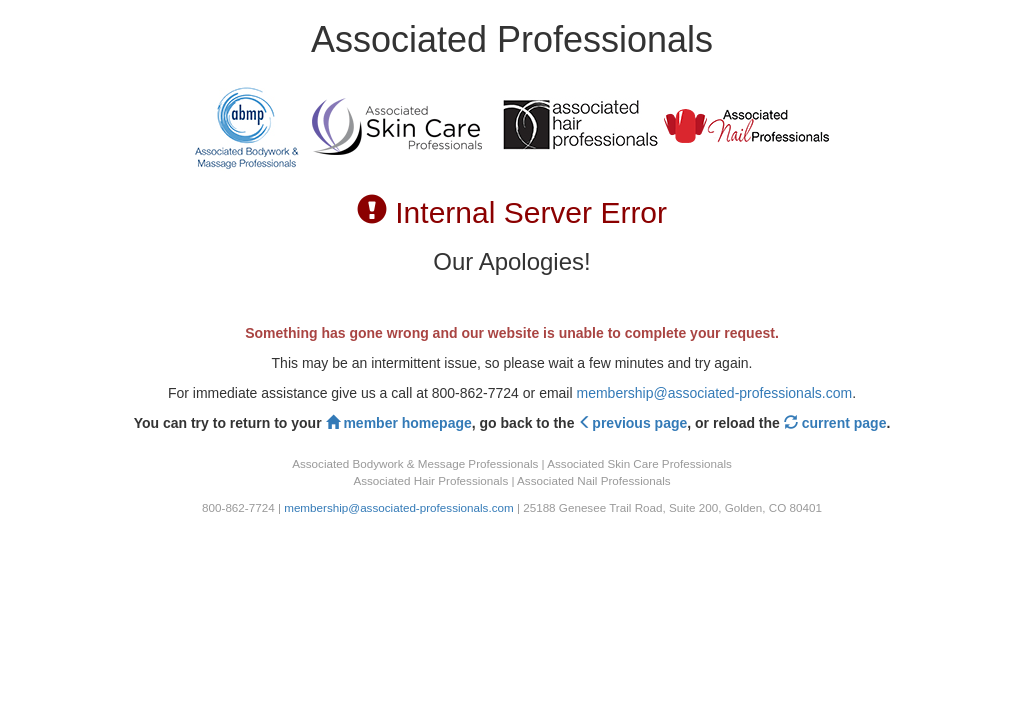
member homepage (399, 423)
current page (835, 423)
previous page (632, 423)
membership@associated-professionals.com (714, 393)
